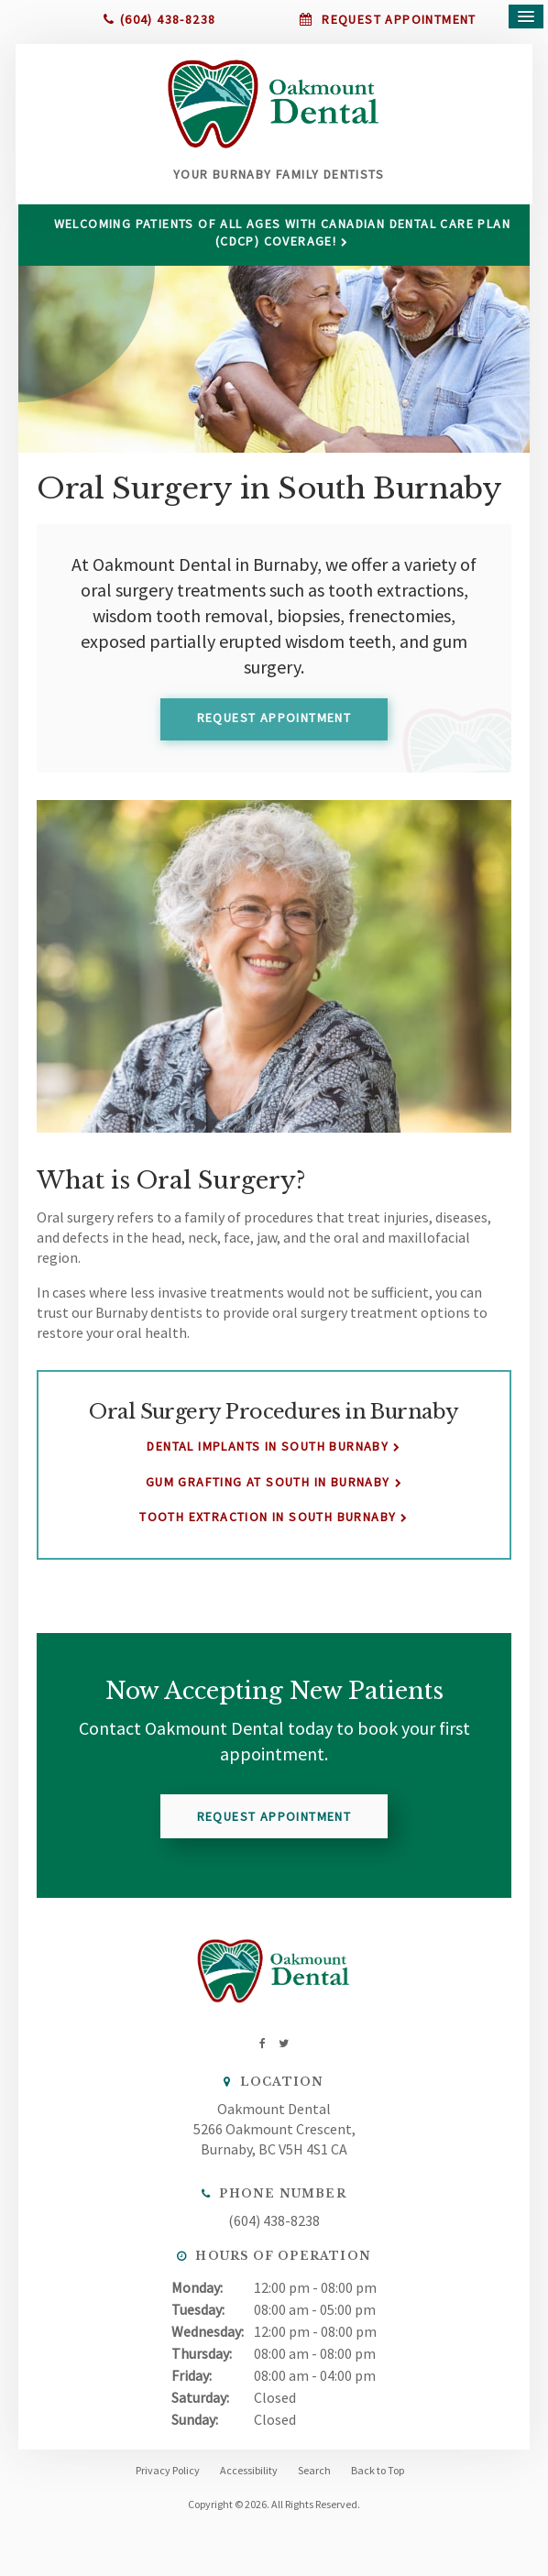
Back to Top (377, 2479)
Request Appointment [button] (397, 19)
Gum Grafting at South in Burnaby (268, 1491)
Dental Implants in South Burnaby (268, 1455)
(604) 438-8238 (168, 19)
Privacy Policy (168, 2479)
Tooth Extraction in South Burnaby (267, 1526)
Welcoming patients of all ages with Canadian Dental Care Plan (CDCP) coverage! (283, 241)
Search (314, 2479)
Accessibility (249, 2479)
